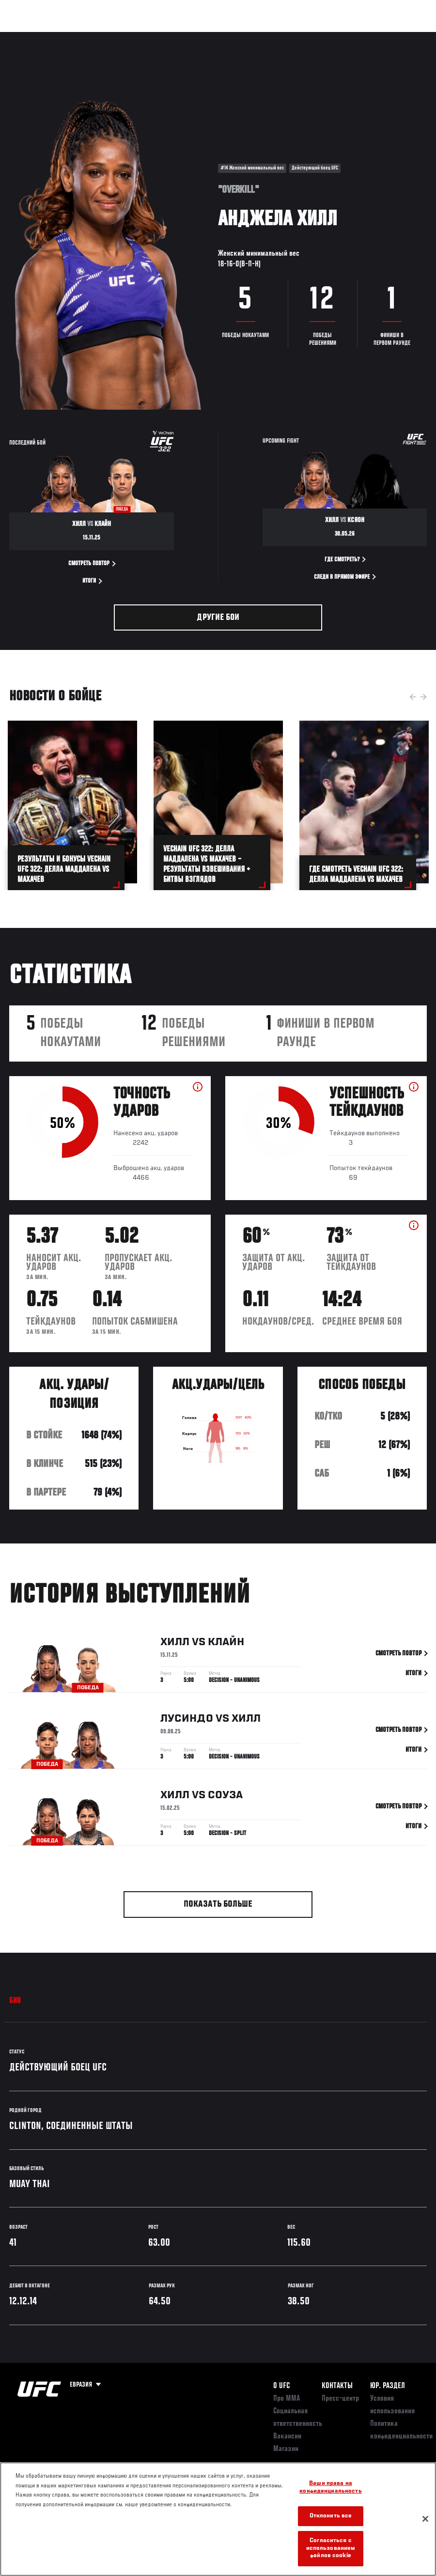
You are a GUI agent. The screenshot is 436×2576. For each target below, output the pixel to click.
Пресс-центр (340, 2398)
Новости (153, 37)
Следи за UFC (330, 37)
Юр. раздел (387, 2386)
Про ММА (286, 2398)
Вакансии (287, 2436)
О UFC (281, 2386)
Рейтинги (72, 37)
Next (423, 697)
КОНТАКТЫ (337, 2386)
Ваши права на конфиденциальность (330, 2488)
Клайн (226, 1644)
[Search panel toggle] (404, 37)
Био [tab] (15, 2001)
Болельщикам (275, 37)
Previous (412, 697)
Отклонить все (331, 2516)
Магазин (378, 37)
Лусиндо (186, 1721)
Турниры (29, 37)
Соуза (225, 1797)
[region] (218, 2519)
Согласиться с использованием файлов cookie (331, 2548)
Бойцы (113, 37)
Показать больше (218, 1904)
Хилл (174, 1644)
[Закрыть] (425, 2519)
